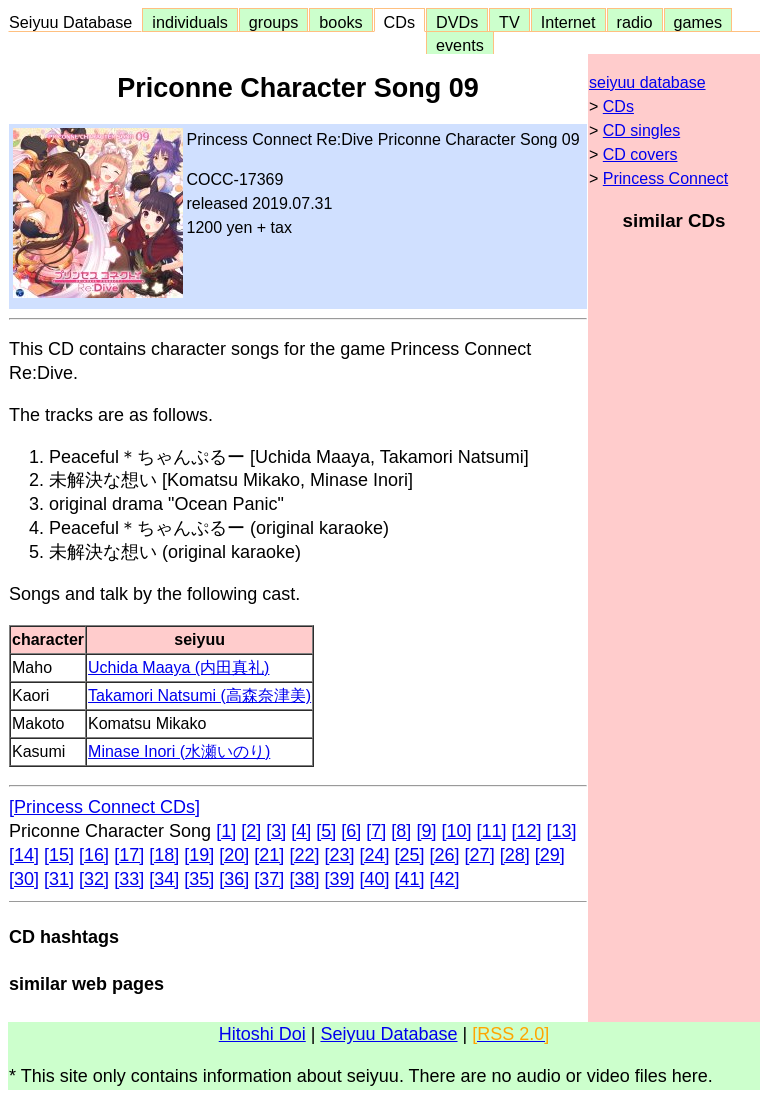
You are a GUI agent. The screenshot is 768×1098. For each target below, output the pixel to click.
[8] (401, 831)
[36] (234, 879)
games (698, 22)
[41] (410, 879)
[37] (269, 879)
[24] (374, 855)
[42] (445, 879)
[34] (164, 879)
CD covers (640, 154)
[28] (515, 855)
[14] (24, 855)
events (460, 45)
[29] (550, 855)
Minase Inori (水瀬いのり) (179, 751)
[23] (339, 855)
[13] (562, 831)
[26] (445, 855)
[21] (269, 855)
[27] (480, 855)
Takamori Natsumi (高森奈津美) (199, 695)
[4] (301, 831)
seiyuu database (647, 82)
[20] (234, 855)
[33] (129, 879)
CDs (399, 22)
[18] (164, 855)
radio (635, 22)
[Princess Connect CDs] (104, 807)
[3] (276, 831)
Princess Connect (665, 178)
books (340, 22)
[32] (94, 879)
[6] (351, 831)
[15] (59, 855)
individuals (190, 22)
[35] (199, 879)
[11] (491, 831)
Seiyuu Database (75, 22)
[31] (59, 879)
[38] (304, 879)
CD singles (641, 130)
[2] (251, 831)
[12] (527, 831)
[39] (339, 879)
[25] (410, 855)
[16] (94, 855)
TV (509, 22)
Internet (568, 22)
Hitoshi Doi (262, 1034)
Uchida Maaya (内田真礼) (178, 667)
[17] (129, 855)
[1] (226, 831)
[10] (456, 831)
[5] (326, 831)
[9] (426, 831)
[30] (24, 879)
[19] (199, 855)
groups (274, 22)
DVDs (457, 22)
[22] (304, 855)
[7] (376, 831)
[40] (374, 879)
